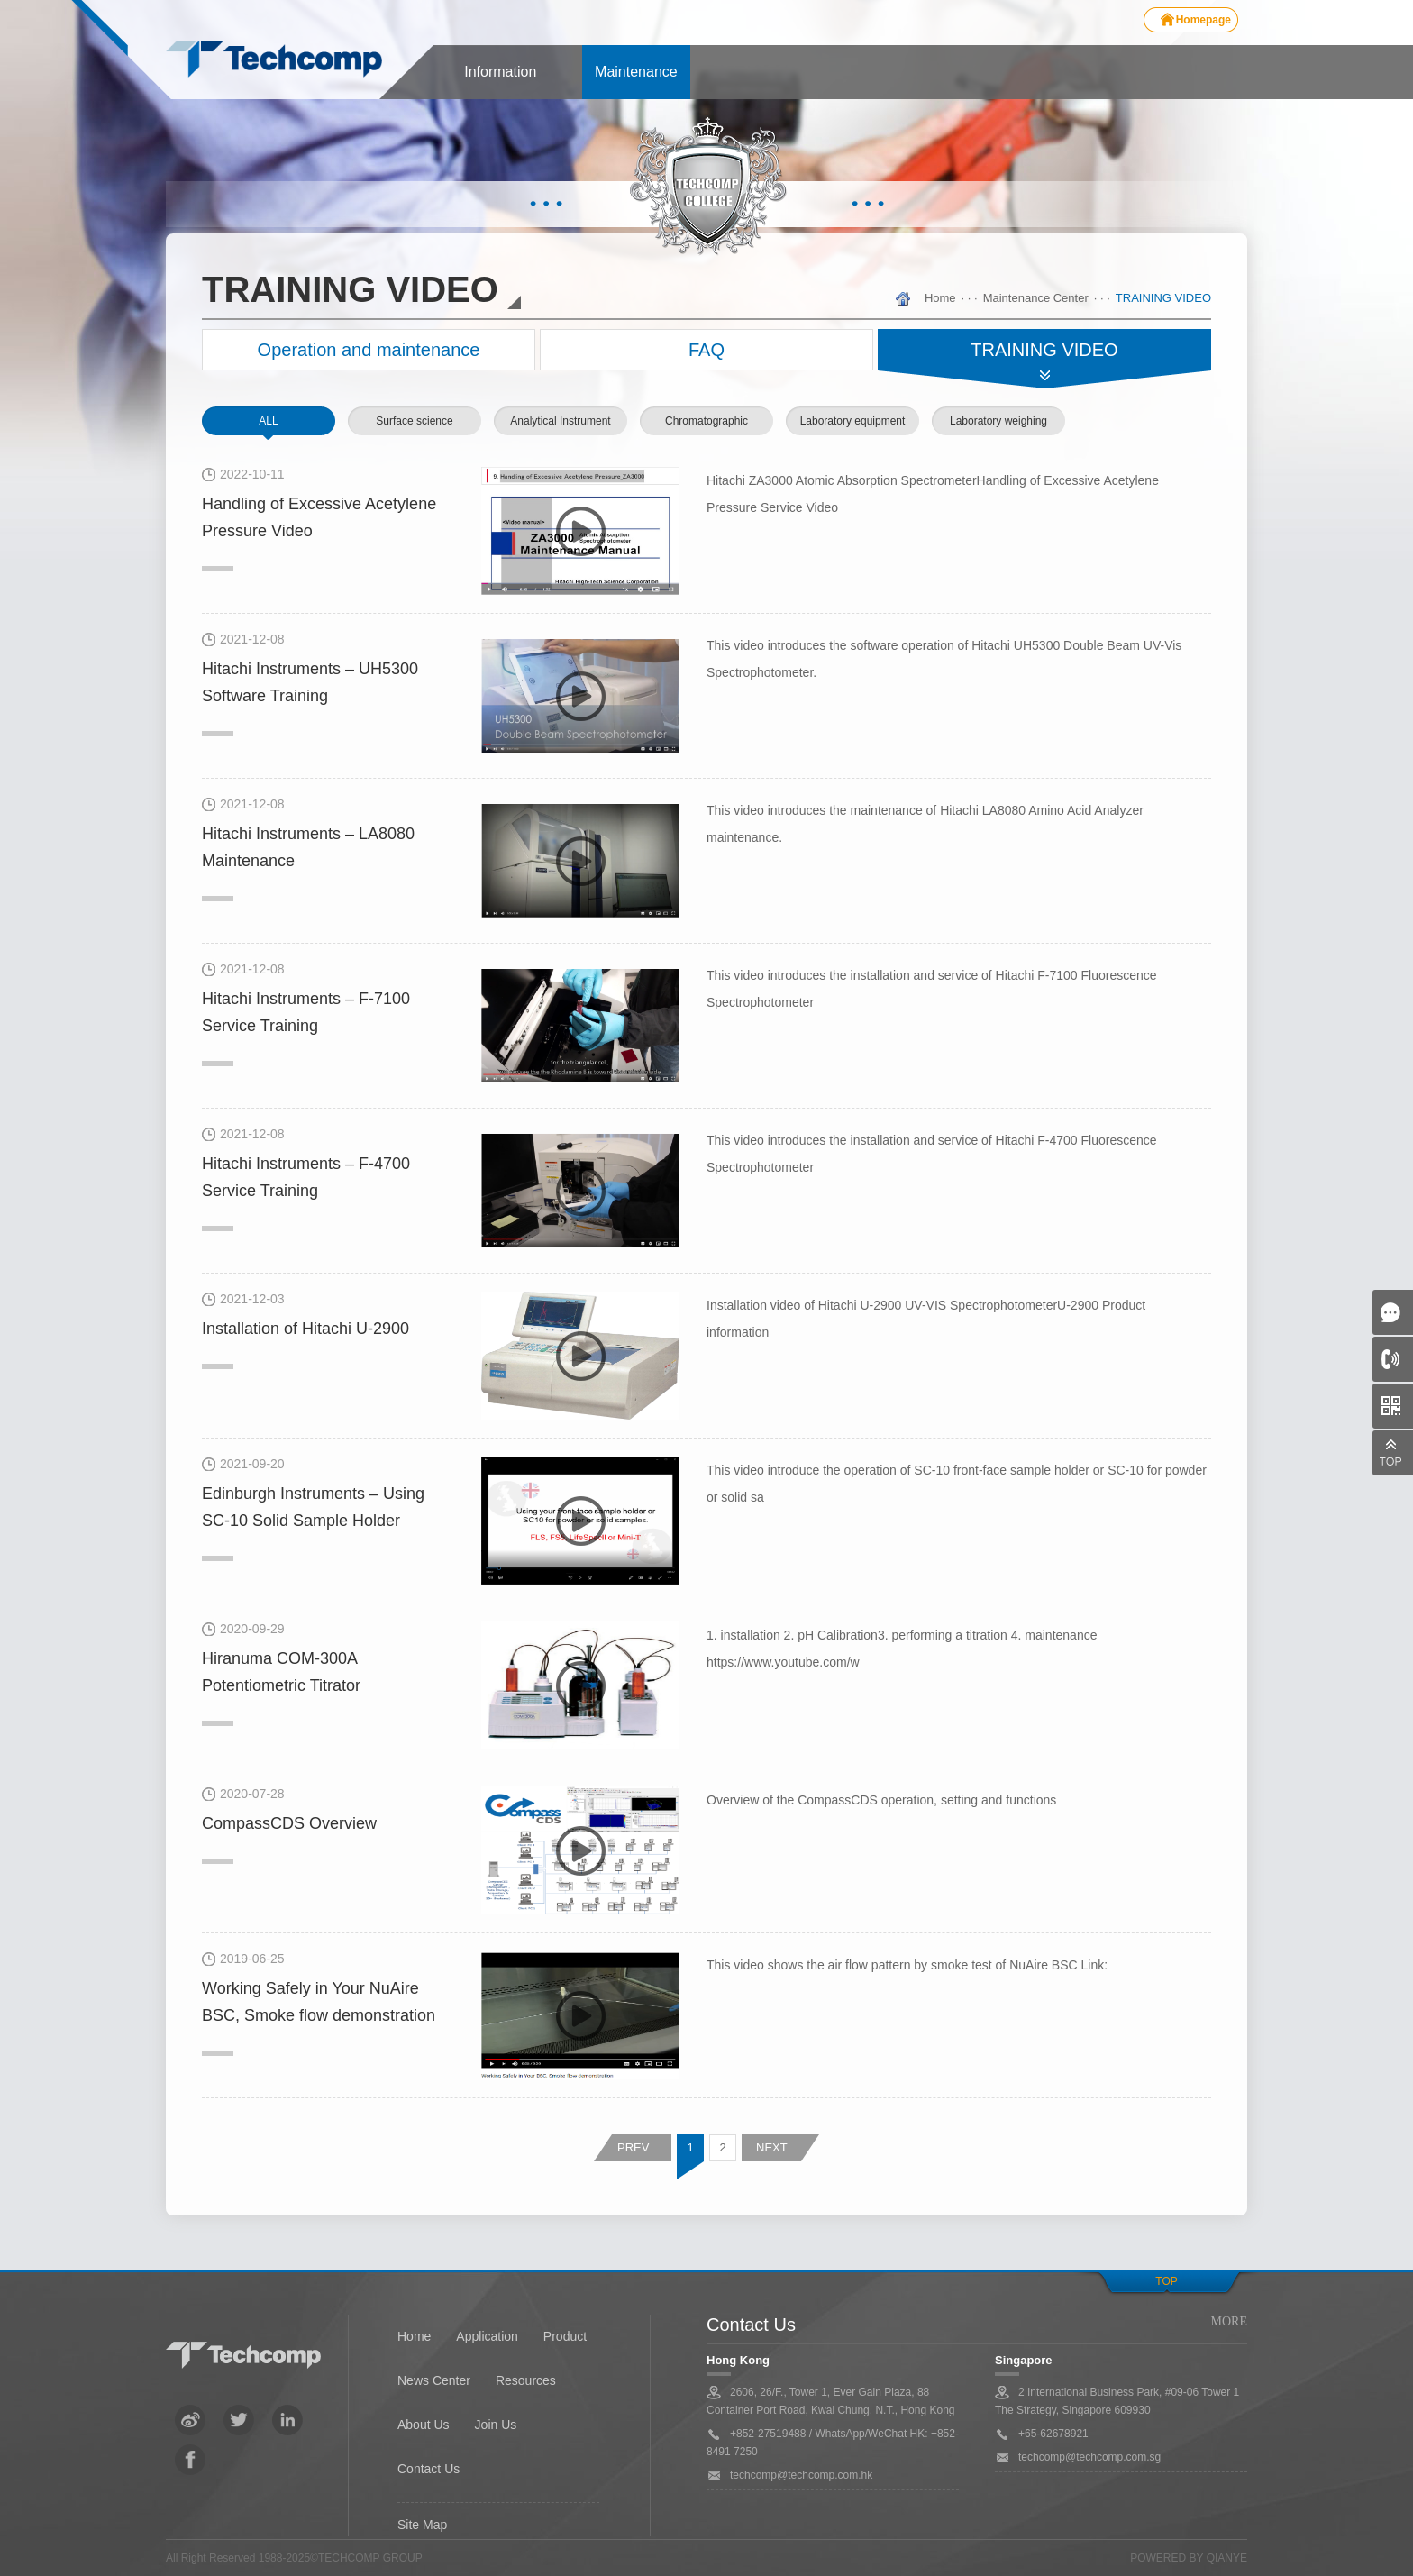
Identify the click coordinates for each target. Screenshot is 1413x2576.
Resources (526, 2380)
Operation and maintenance (369, 350)
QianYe (1227, 2558)
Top (1166, 2281)
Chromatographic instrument (706, 435)
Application (487, 2336)
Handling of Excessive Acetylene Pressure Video (319, 517)
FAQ (706, 350)
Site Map (422, 2524)
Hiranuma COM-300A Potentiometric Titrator (281, 1671)
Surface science (414, 421)
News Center (433, 2380)
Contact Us (428, 2469)
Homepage (1203, 20)
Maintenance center (636, 81)
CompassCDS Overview (289, 1823)
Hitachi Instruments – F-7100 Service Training (306, 1012)
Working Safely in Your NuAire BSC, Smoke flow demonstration (318, 2001)
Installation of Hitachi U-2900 (305, 1329)
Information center (500, 81)
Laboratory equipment (853, 421)
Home (940, 298)
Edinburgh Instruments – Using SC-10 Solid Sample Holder (313, 1507)
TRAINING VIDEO (1163, 298)
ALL (268, 421)
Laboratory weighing (998, 421)
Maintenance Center (1036, 298)
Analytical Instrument (560, 421)
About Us (423, 2424)
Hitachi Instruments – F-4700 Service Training (306, 1177)
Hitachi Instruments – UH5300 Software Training (310, 682)
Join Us (496, 2424)
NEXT (772, 2147)
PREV (633, 2147)
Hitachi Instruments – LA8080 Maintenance (308, 847)
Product (565, 2336)
